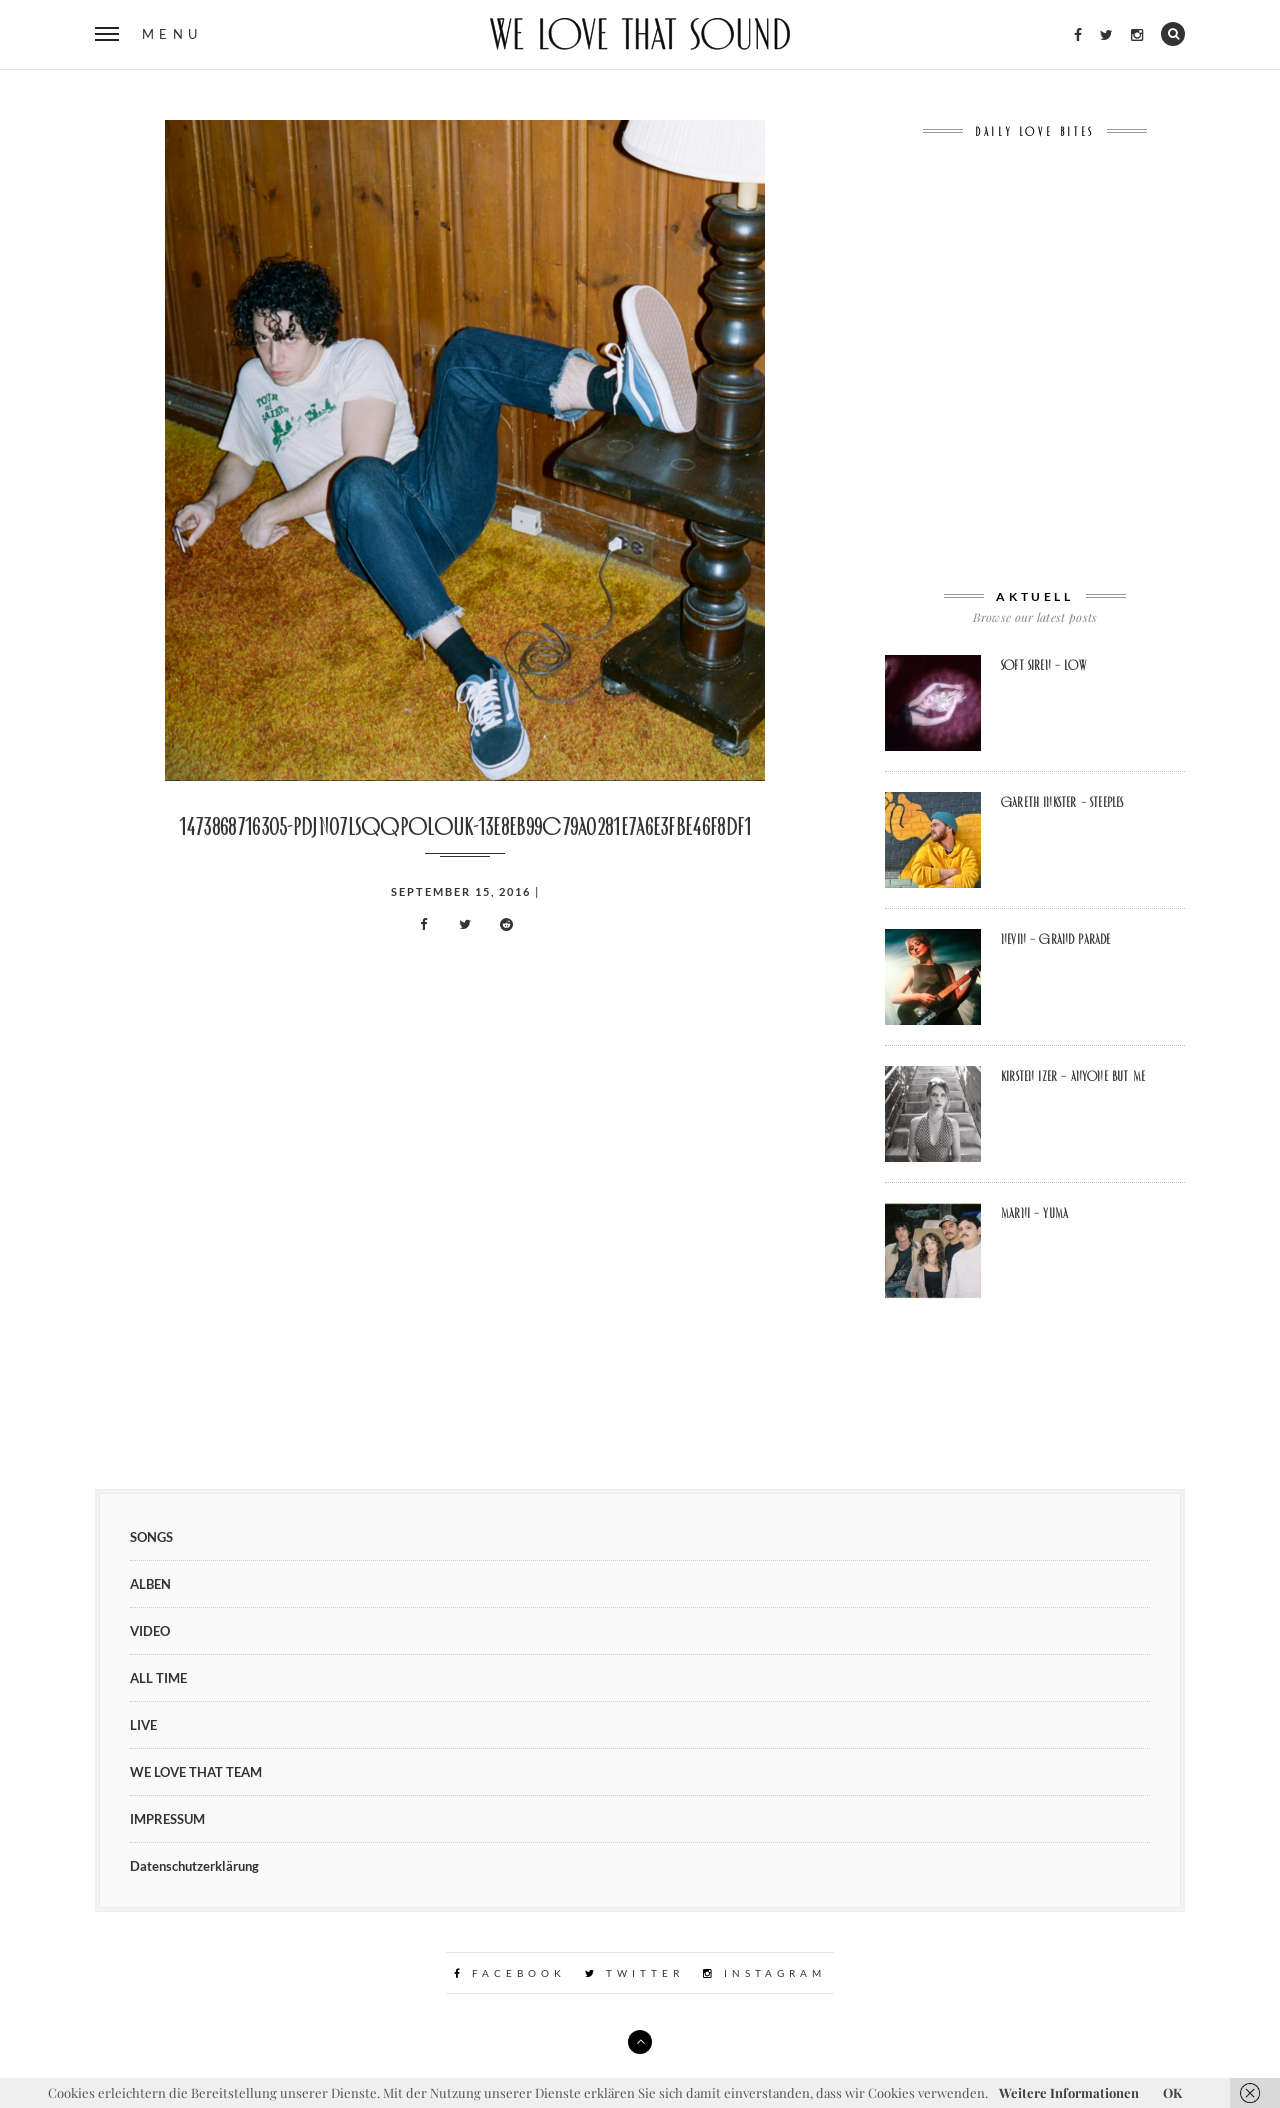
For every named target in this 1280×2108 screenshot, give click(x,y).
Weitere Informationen (1069, 2092)
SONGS (151, 1537)
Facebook (510, 1973)
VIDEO (150, 1631)
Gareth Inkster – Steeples (1062, 802)
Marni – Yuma (1034, 1213)
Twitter (634, 1973)
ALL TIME (158, 1678)
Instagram (764, 1973)
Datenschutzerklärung (194, 1866)
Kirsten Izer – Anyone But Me (1073, 1076)
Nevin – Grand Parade (1056, 939)
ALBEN (150, 1584)
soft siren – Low (1043, 665)
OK (1172, 2092)
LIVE (143, 1725)
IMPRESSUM (167, 1819)
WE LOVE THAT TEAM (196, 1772)
